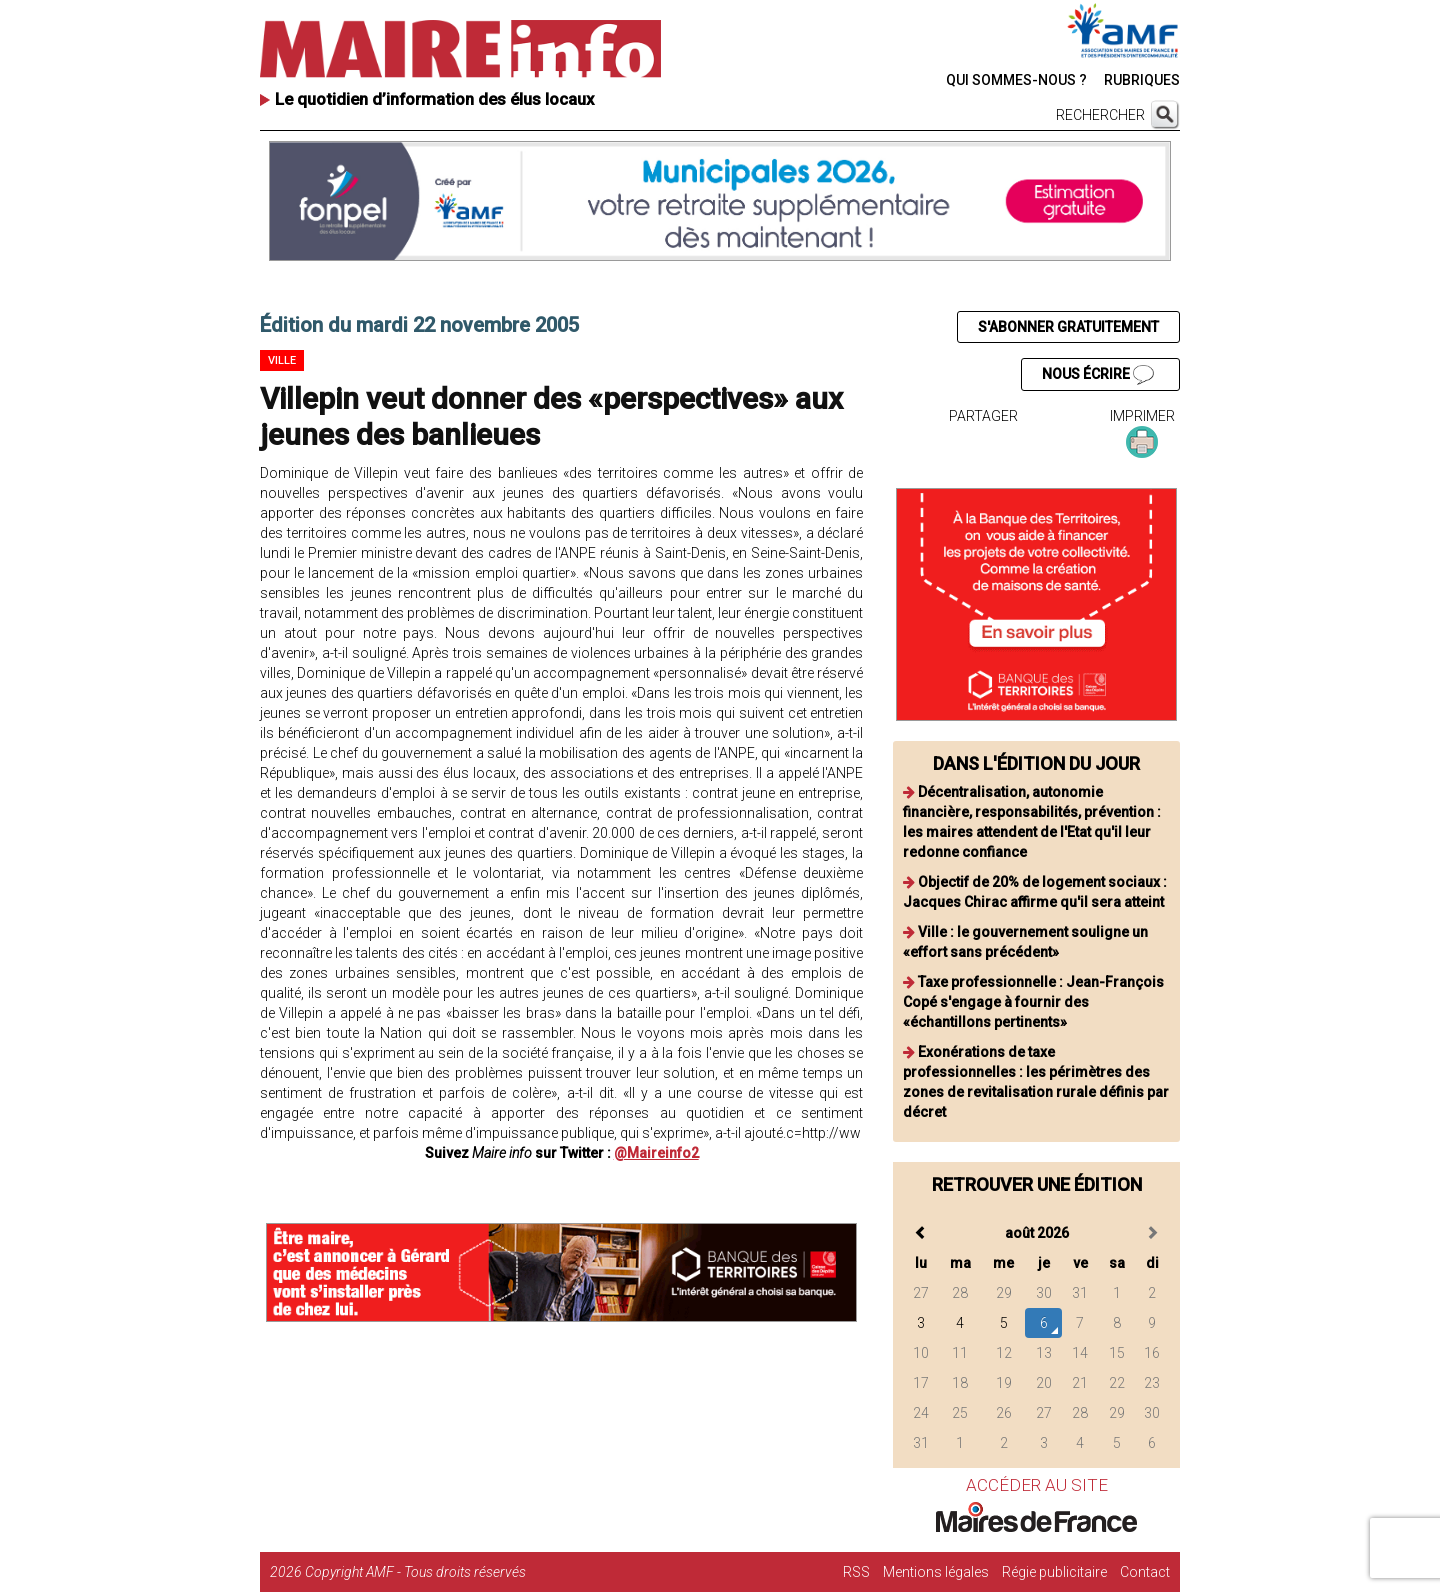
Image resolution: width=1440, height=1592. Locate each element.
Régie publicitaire (1054, 1572)
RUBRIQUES (1142, 80)
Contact (1145, 1572)
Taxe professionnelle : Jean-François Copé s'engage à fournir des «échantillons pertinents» (1033, 1002)
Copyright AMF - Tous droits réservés (415, 1572)
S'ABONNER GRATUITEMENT (1068, 327)
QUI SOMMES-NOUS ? (1016, 80)
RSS (856, 1572)
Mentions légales (936, 1572)
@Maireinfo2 (656, 1153)
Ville (282, 360)
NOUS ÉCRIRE (1098, 375)
